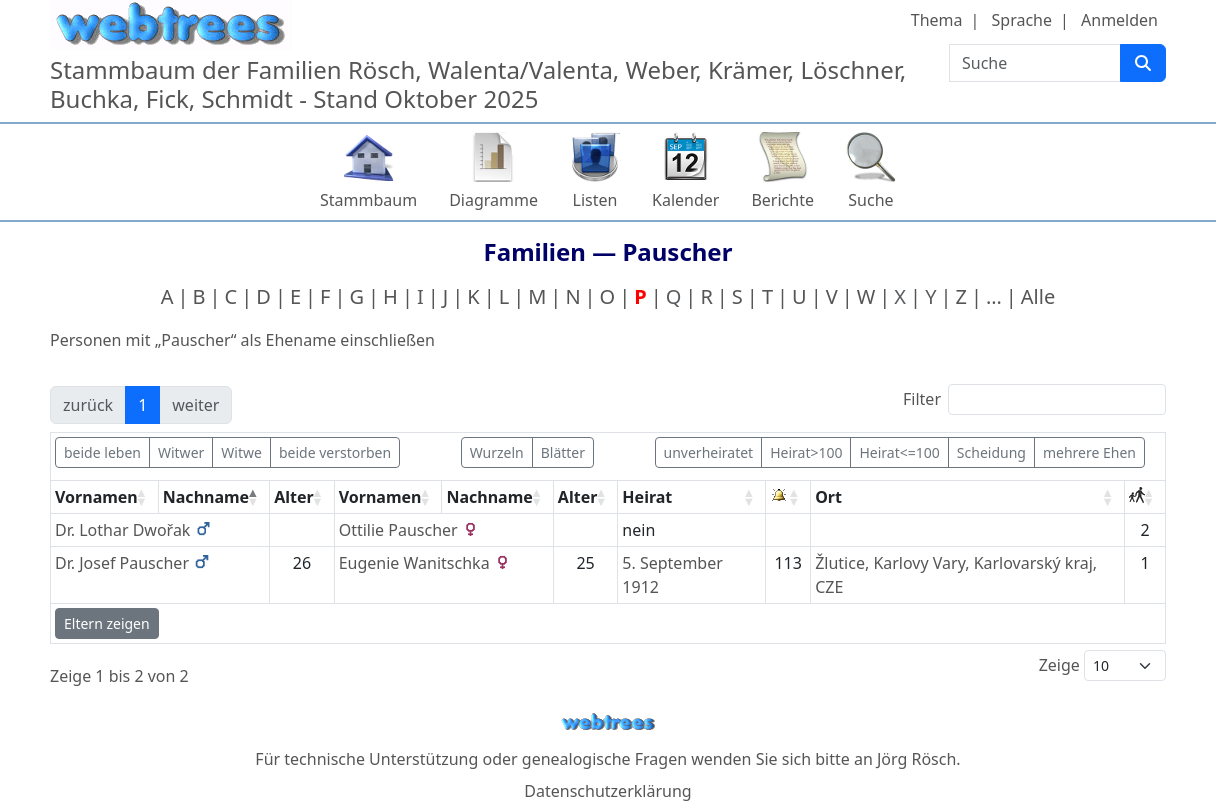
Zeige (1102, 665)
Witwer (181, 452)
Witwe (241, 452)
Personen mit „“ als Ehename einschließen (242, 340)
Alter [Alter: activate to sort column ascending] (294, 497)
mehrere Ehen (1089, 452)
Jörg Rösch (916, 759)
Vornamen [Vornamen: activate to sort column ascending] (96, 497)
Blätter (563, 452)
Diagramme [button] (493, 200)
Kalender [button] (685, 200)
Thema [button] (937, 20)
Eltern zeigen (107, 623)
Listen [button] (595, 200)
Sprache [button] (1022, 20)
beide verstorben (335, 452)
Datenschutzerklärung (607, 791)
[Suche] (1143, 63)
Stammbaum (368, 200)
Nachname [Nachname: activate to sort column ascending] (489, 497)
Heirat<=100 (899, 452)
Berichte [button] (782, 200)
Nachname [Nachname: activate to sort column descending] (206, 497)
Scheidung (991, 452)
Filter (1034, 399)
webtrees (608, 722)
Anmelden (1119, 20)
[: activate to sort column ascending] (788, 497)
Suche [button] (870, 200)
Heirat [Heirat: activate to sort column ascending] (647, 497)
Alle (1038, 296)
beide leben (102, 452)
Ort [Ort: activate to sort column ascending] (828, 497)
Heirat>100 (806, 452)
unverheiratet (709, 452)
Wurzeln (497, 452)
